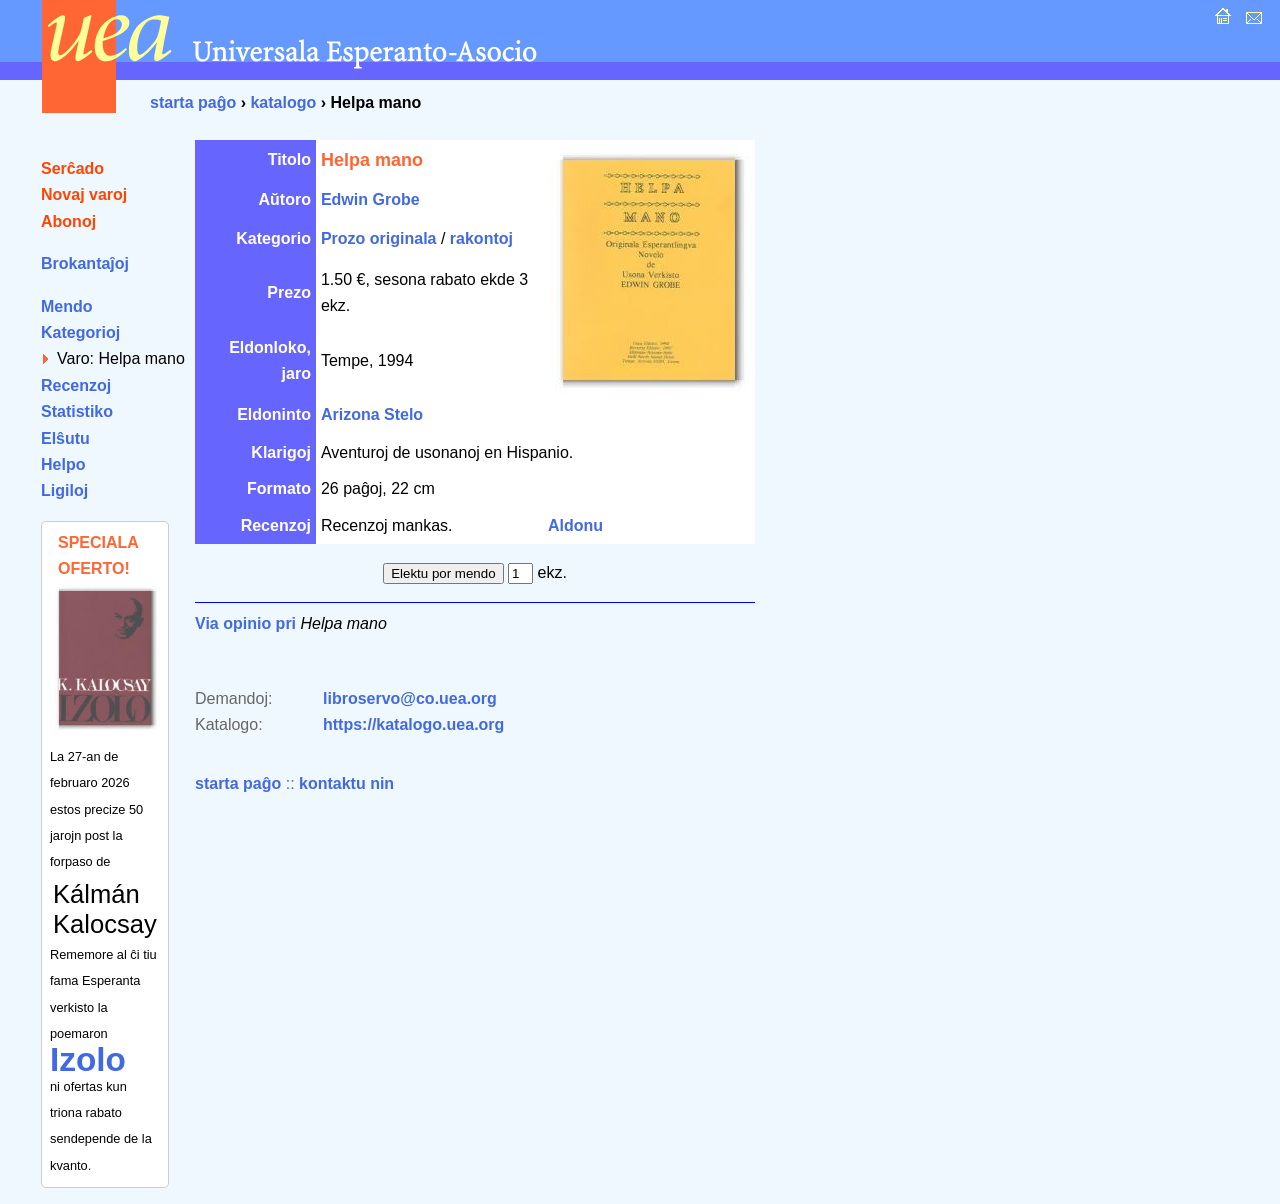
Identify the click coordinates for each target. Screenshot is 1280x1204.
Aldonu (575, 525)
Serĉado (72, 168)
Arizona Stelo (372, 414)
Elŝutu (65, 438)
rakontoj (481, 238)
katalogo (283, 102)
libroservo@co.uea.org (410, 698)
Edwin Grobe (370, 199)
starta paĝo (193, 102)
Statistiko (77, 411)
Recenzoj (76, 385)
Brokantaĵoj (85, 263)
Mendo (67, 306)
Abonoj (68, 221)
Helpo (63, 464)
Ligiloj (64, 490)
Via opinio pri (245, 623)
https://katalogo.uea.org (413, 724)
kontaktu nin (346, 783)
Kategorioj (80, 332)
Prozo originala (379, 238)
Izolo (88, 1059)
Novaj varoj (84, 194)
